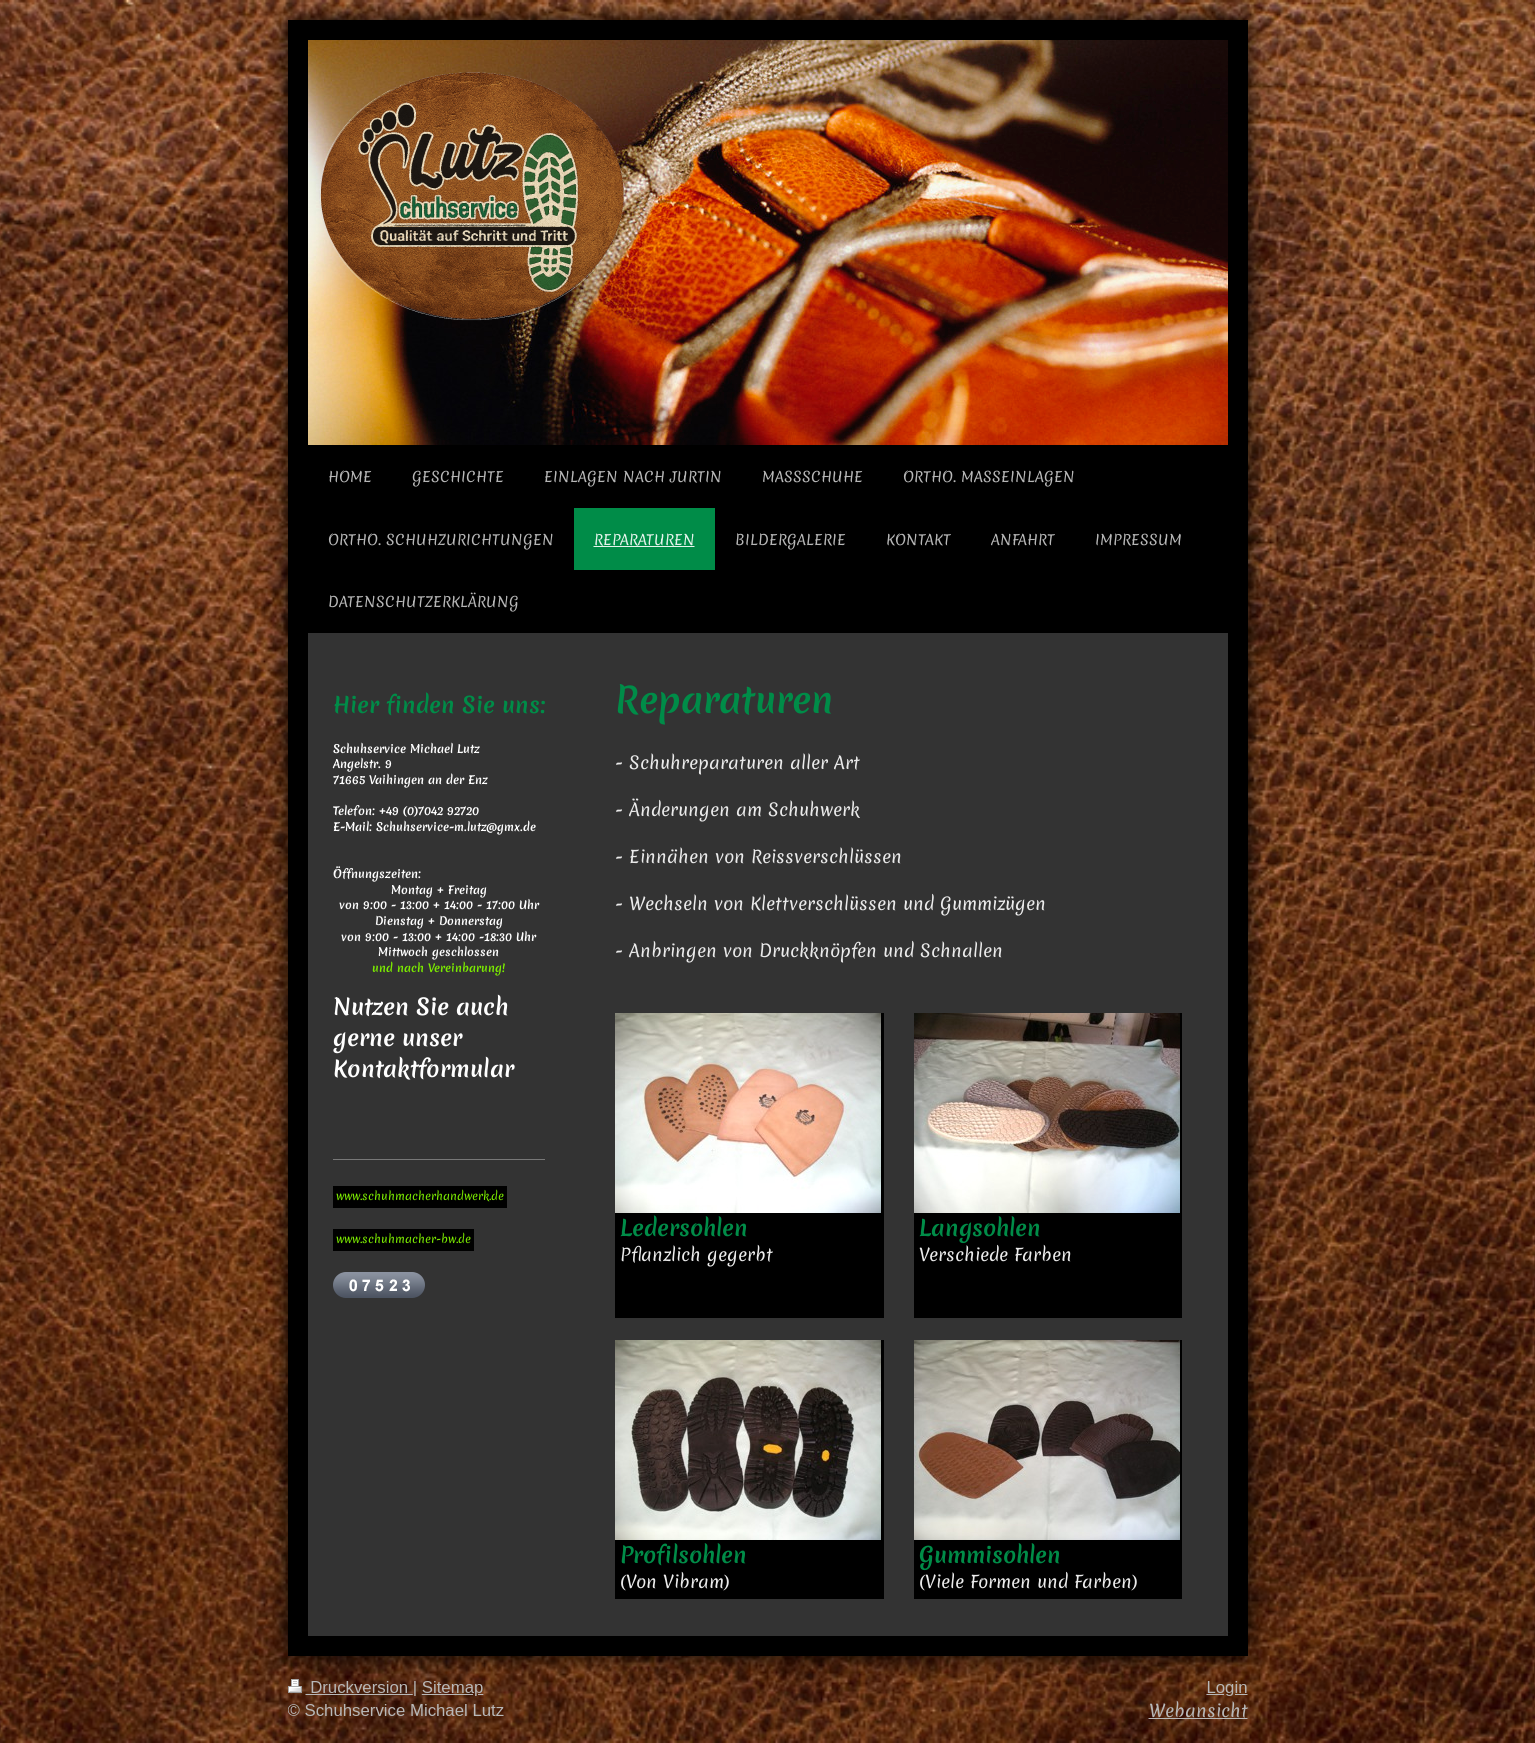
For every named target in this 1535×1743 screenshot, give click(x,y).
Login (1226, 1687)
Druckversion (350, 1687)
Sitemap (453, 1687)
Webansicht (1198, 1710)
